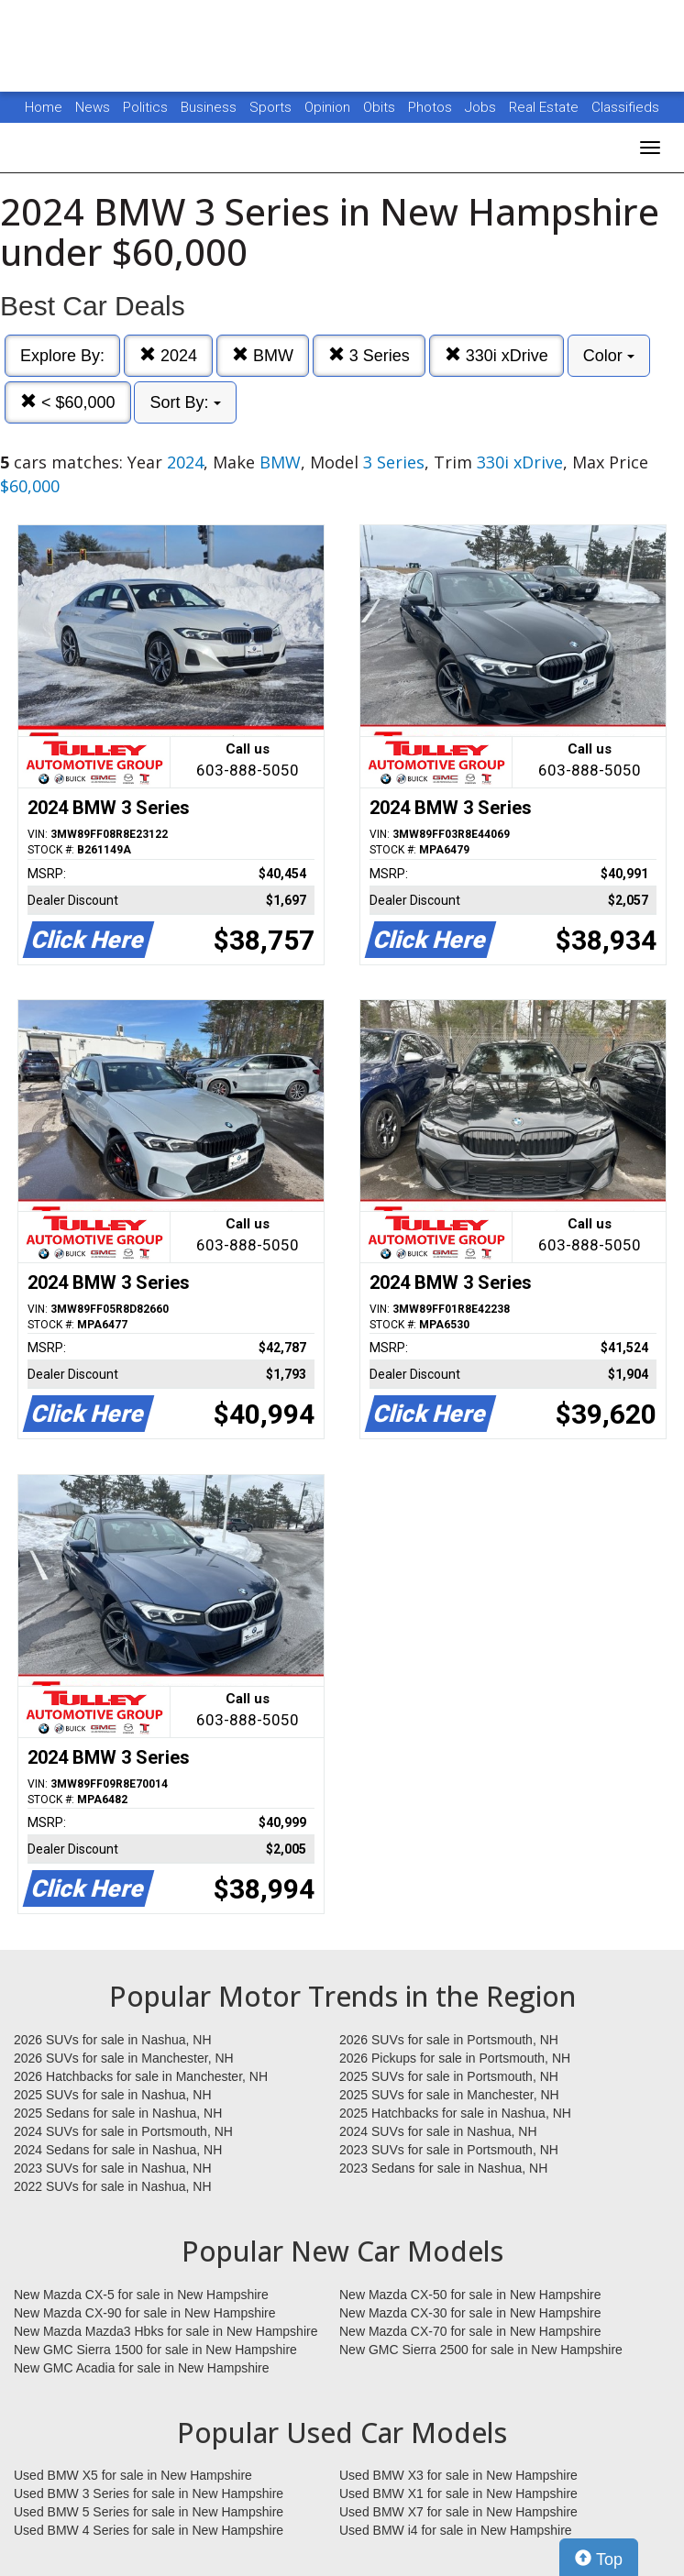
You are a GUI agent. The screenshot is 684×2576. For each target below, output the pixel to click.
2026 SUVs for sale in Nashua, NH (113, 2039)
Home (43, 107)
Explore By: (62, 356)
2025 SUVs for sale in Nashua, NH (113, 2094)
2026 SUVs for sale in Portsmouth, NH (448, 2039)
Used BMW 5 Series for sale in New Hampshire (148, 2511)
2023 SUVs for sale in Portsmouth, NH (448, 2149)
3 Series (369, 355)
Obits (381, 107)
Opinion (329, 107)
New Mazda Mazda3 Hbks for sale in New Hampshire (165, 2331)
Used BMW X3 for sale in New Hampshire (458, 2475)
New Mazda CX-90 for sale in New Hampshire (145, 2313)
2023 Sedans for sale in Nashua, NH (443, 2168)
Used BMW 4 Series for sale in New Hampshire (148, 2530)
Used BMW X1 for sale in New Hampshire (458, 2493)
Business (210, 107)
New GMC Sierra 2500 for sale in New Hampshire (481, 2349)
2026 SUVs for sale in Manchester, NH (124, 2058)
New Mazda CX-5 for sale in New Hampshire (141, 2294)
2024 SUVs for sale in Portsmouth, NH (123, 2131)
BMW (262, 355)
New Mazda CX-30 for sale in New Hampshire (470, 2313)
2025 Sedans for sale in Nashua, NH (118, 2113)
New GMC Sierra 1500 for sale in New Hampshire (155, 2349)
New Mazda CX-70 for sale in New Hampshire (470, 2331)
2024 (168, 355)
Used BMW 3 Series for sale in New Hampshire (148, 2493)
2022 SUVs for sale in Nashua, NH (113, 2186)
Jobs (482, 107)
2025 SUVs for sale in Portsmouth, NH (448, 2076)
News (92, 107)
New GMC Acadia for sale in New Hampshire (142, 2368)
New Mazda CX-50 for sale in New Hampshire (470, 2294)
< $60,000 (68, 402)
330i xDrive (496, 355)
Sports (272, 107)
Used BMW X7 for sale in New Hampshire (458, 2511)
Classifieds (625, 107)
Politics (145, 107)
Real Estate (545, 107)
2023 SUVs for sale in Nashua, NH (113, 2168)
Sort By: (184, 402)
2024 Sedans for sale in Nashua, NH (118, 2149)
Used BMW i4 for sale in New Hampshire (455, 2530)
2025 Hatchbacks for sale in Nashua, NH (455, 2113)
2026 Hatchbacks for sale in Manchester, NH (141, 2076)
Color (608, 356)
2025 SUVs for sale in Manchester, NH (449, 2094)
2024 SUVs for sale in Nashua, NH (438, 2131)
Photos (432, 107)
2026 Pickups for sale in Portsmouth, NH (454, 2058)
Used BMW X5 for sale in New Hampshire (133, 2475)
